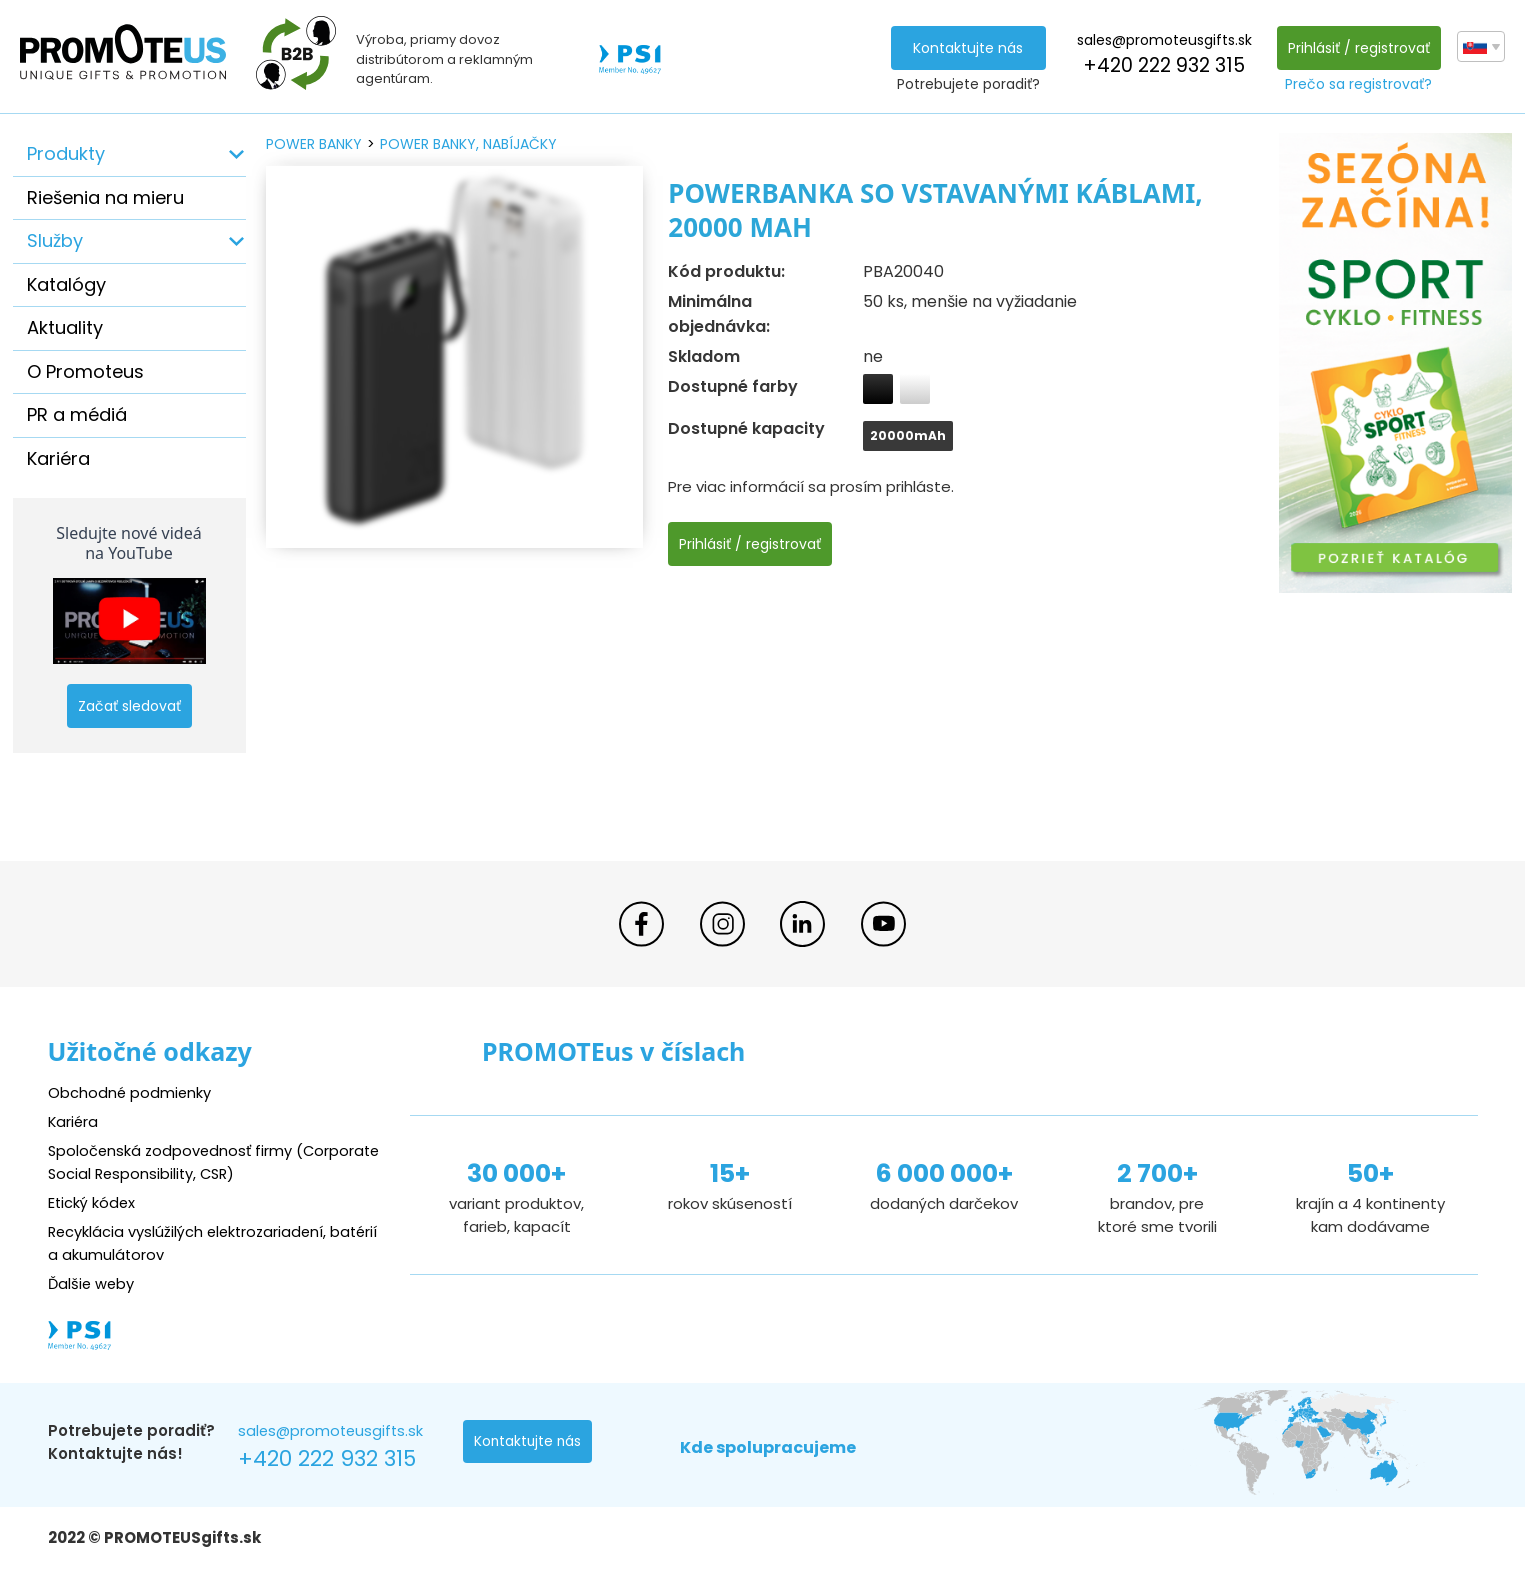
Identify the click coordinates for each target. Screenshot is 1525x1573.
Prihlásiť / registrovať (1358, 48)
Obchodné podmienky (130, 1092)
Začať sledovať (129, 706)
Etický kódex (92, 1202)
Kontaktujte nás (967, 48)
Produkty (66, 153)
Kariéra (58, 458)
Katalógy (66, 284)
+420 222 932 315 (1163, 65)
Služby (55, 240)
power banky (314, 144)
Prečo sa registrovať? (1358, 84)
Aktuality (65, 327)
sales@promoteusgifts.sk (1163, 40)
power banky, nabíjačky (468, 144)
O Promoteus (85, 371)
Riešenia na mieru (105, 197)
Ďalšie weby (92, 1283)
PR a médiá (77, 414)
